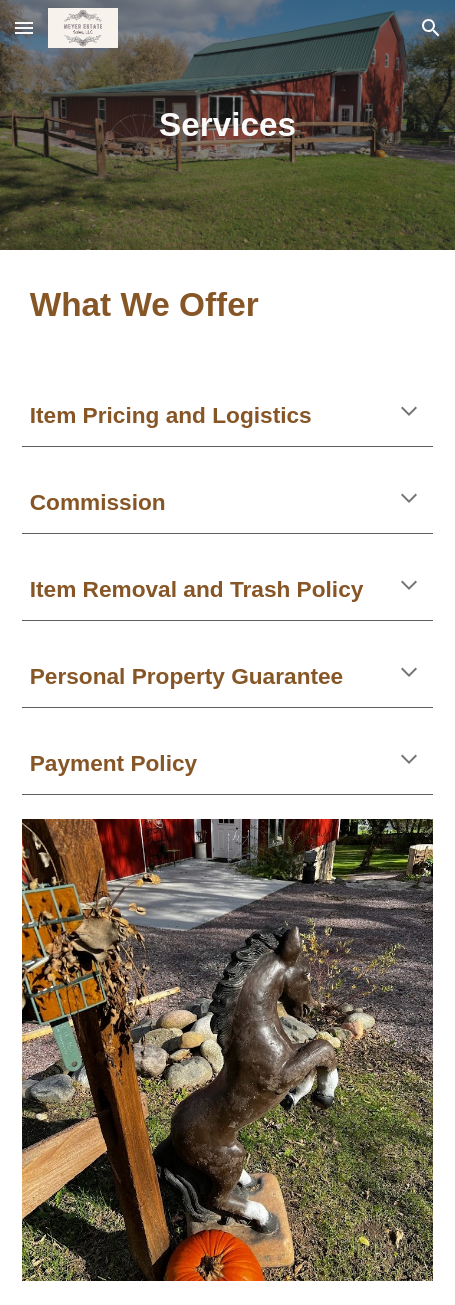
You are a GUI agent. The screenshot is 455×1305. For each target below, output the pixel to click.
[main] (228, 125)
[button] (24, 27)
